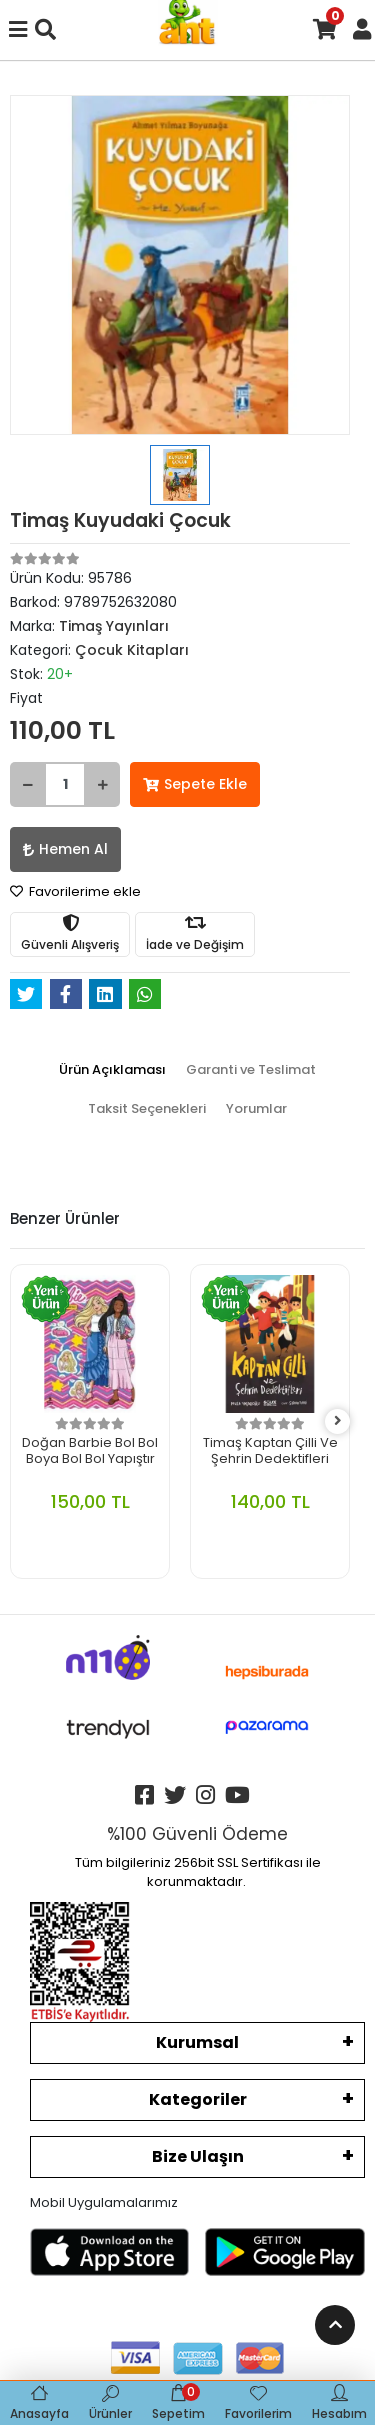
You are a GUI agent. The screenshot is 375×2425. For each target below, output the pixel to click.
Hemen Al (65, 849)
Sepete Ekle (195, 784)
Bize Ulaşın (198, 2156)
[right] (338, 1421)
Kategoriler (198, 2099)
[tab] (112, 1070)
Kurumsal (197, 2042)
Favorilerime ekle (75, 891)
